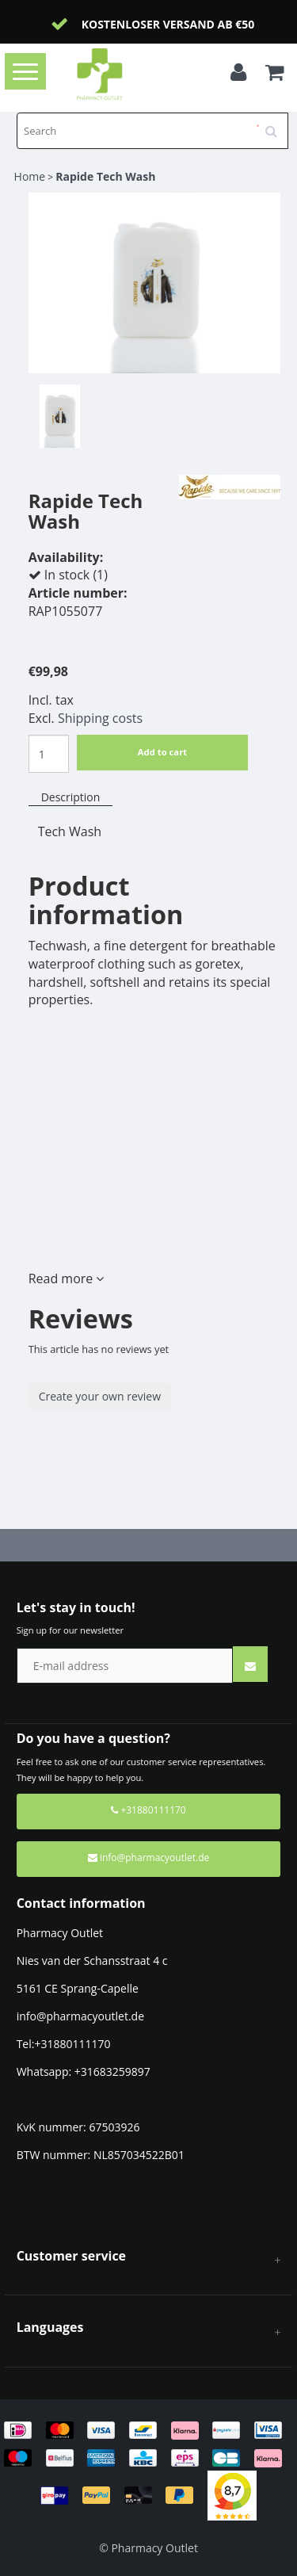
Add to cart (162, 752)
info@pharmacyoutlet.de (148, 1857)
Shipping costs (100, 718)
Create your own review (100, 1396)
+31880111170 (148, 1810)
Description (71, 797)
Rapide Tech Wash (105, 176)
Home (30, 176)
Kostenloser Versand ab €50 (168, 24)
